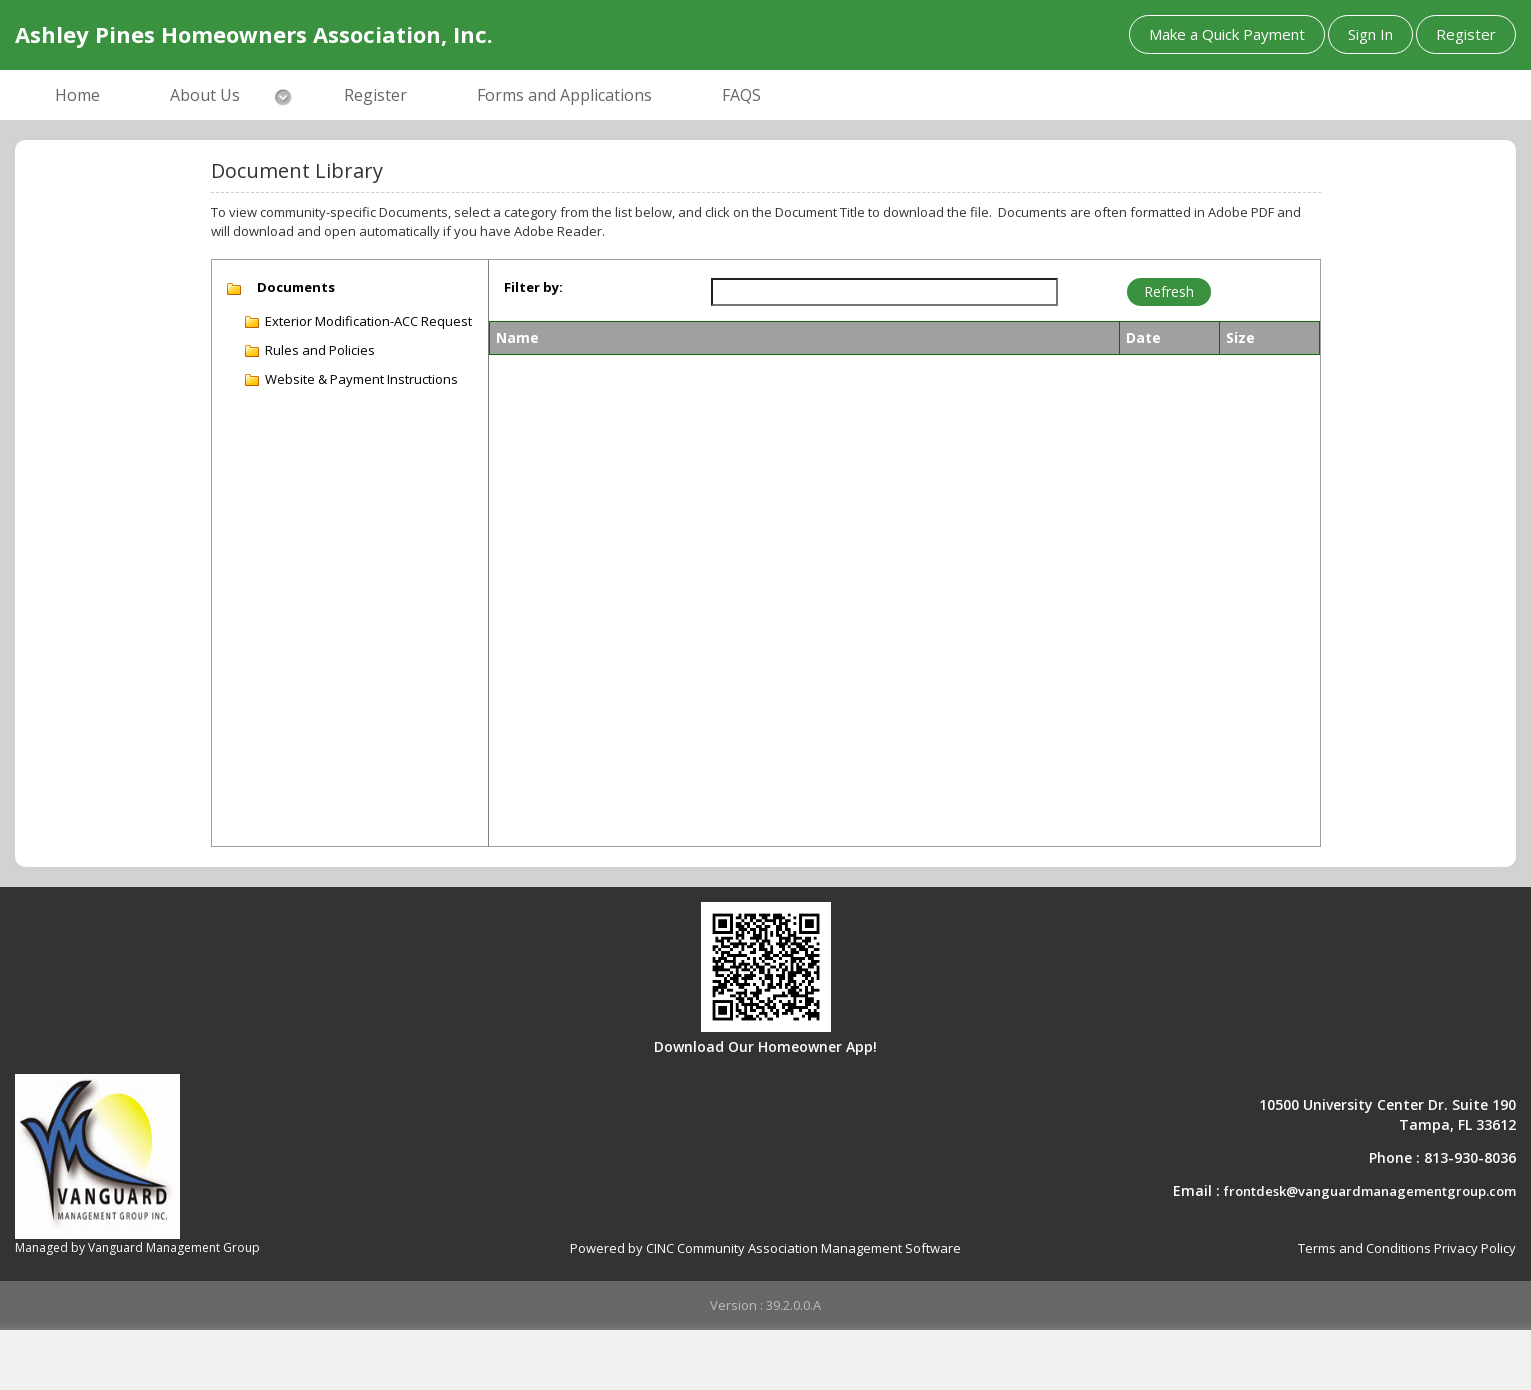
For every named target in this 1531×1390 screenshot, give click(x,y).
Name (517, 337)
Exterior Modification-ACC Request (368, 321)
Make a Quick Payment (1227, 34)
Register (1466, 34)
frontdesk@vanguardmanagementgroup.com (1370, 1191)
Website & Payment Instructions (361, 379)
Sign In (1370, 34)
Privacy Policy (1475, 1248)
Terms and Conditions (1364, 1248)
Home (77, 95)
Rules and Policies (320, 350)
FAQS (741, 95)
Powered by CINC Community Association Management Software (765, 1248)
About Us (205, 95)
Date (1143, 337)
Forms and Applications (564, 95)
